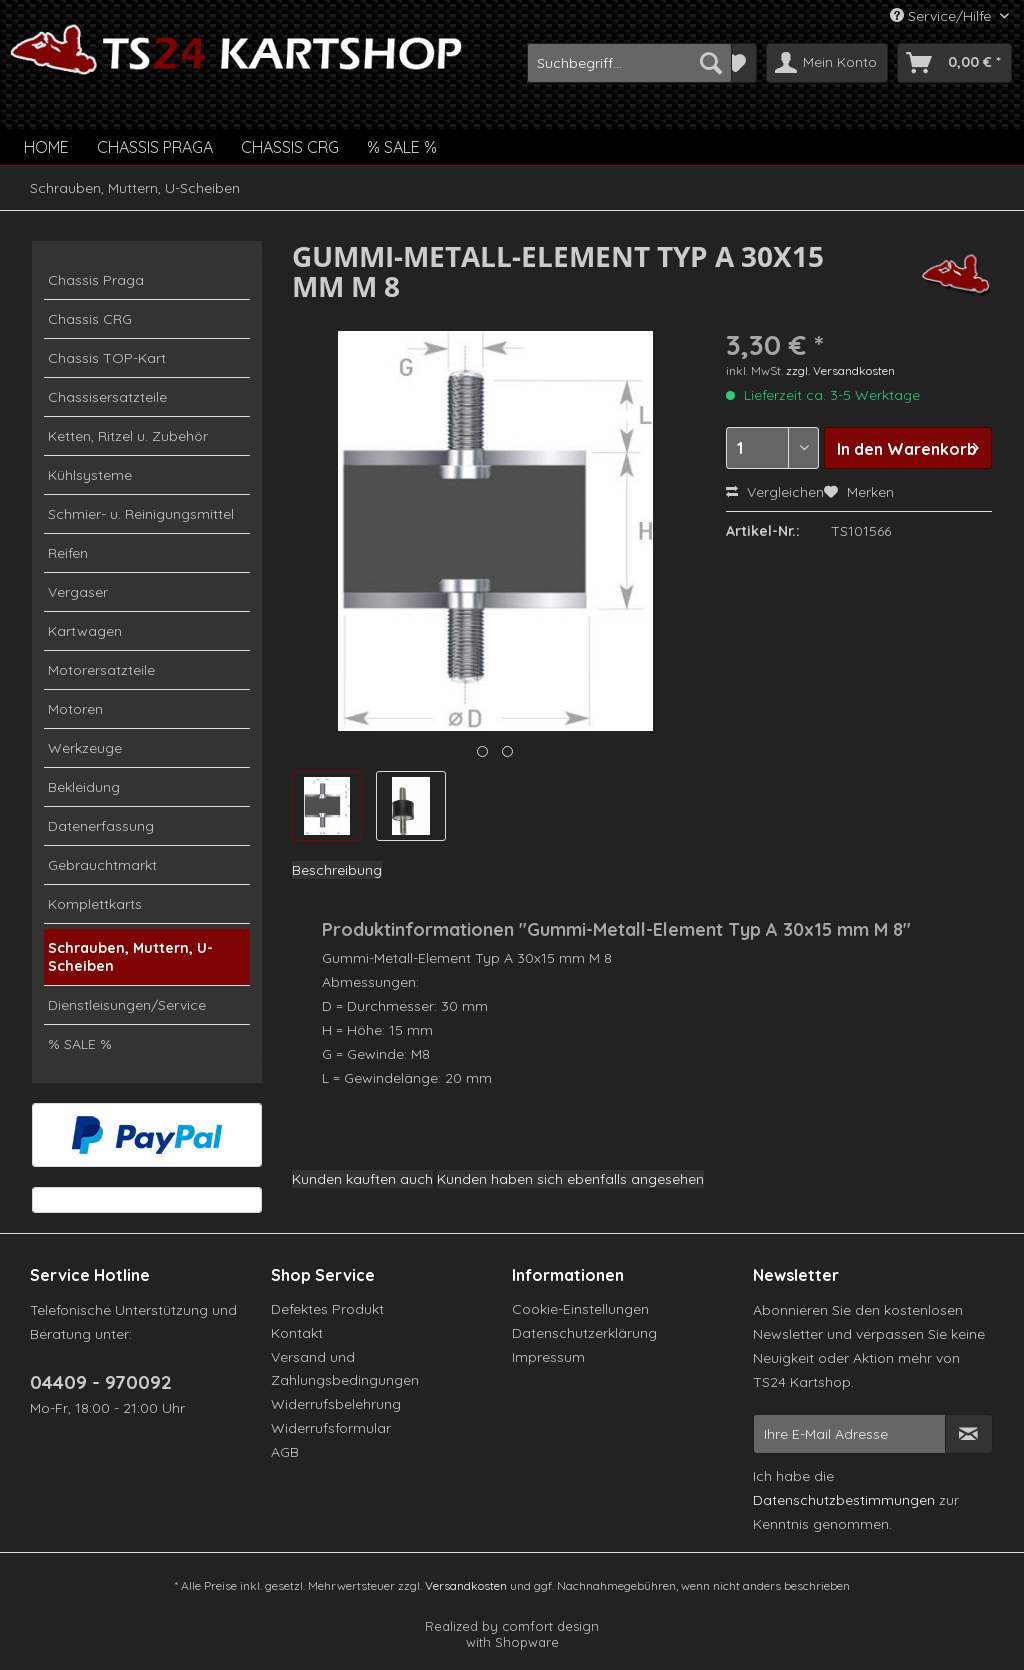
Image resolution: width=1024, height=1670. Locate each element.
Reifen (68, 553)
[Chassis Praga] (155, 147)
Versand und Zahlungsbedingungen (345, 1369)
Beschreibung (337, 870)
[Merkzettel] (735, 63)
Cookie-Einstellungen (580, 1309)
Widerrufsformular (331, 1428)
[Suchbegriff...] (629, 63)
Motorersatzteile (101, 670)
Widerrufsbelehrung (336, 1404)
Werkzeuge (85, 748)
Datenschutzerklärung (584, 1333)
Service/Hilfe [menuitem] (942, 16)
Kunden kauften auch (362, 1179)
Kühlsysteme (90, 475)
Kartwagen (85, 631)
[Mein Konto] (827, 63)
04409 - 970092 (101, 1382)
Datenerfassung (101, 826)
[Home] (46, 147)
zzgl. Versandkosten (840, 370)
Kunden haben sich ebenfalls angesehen (570, 1179)
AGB (285, 1452)
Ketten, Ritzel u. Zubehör (128, 436)
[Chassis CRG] (290, 147)
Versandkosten (466, 1585)
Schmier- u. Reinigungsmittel (141, 514)
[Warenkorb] (954, 63)
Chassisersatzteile (107, 397)
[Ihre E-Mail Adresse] (849, 1434)
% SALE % (80, 1044)
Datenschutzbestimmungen (844, 1500)
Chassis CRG (90, 319)
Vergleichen (775, 492)
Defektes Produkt (327, 1309)
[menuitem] (629, 63)
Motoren (75, 709)
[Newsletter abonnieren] (969, 1434)
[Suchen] (711, 63)
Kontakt (297, 1333)
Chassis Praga (96, 280)
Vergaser (78, 592)
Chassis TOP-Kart (107, 358)
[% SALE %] (402, 147)
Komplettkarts (95, 904)
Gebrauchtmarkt (102, 865)
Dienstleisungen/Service (127, 1005)
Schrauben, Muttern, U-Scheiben (130, 957)
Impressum (548, 1357)
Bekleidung (84, 787)
